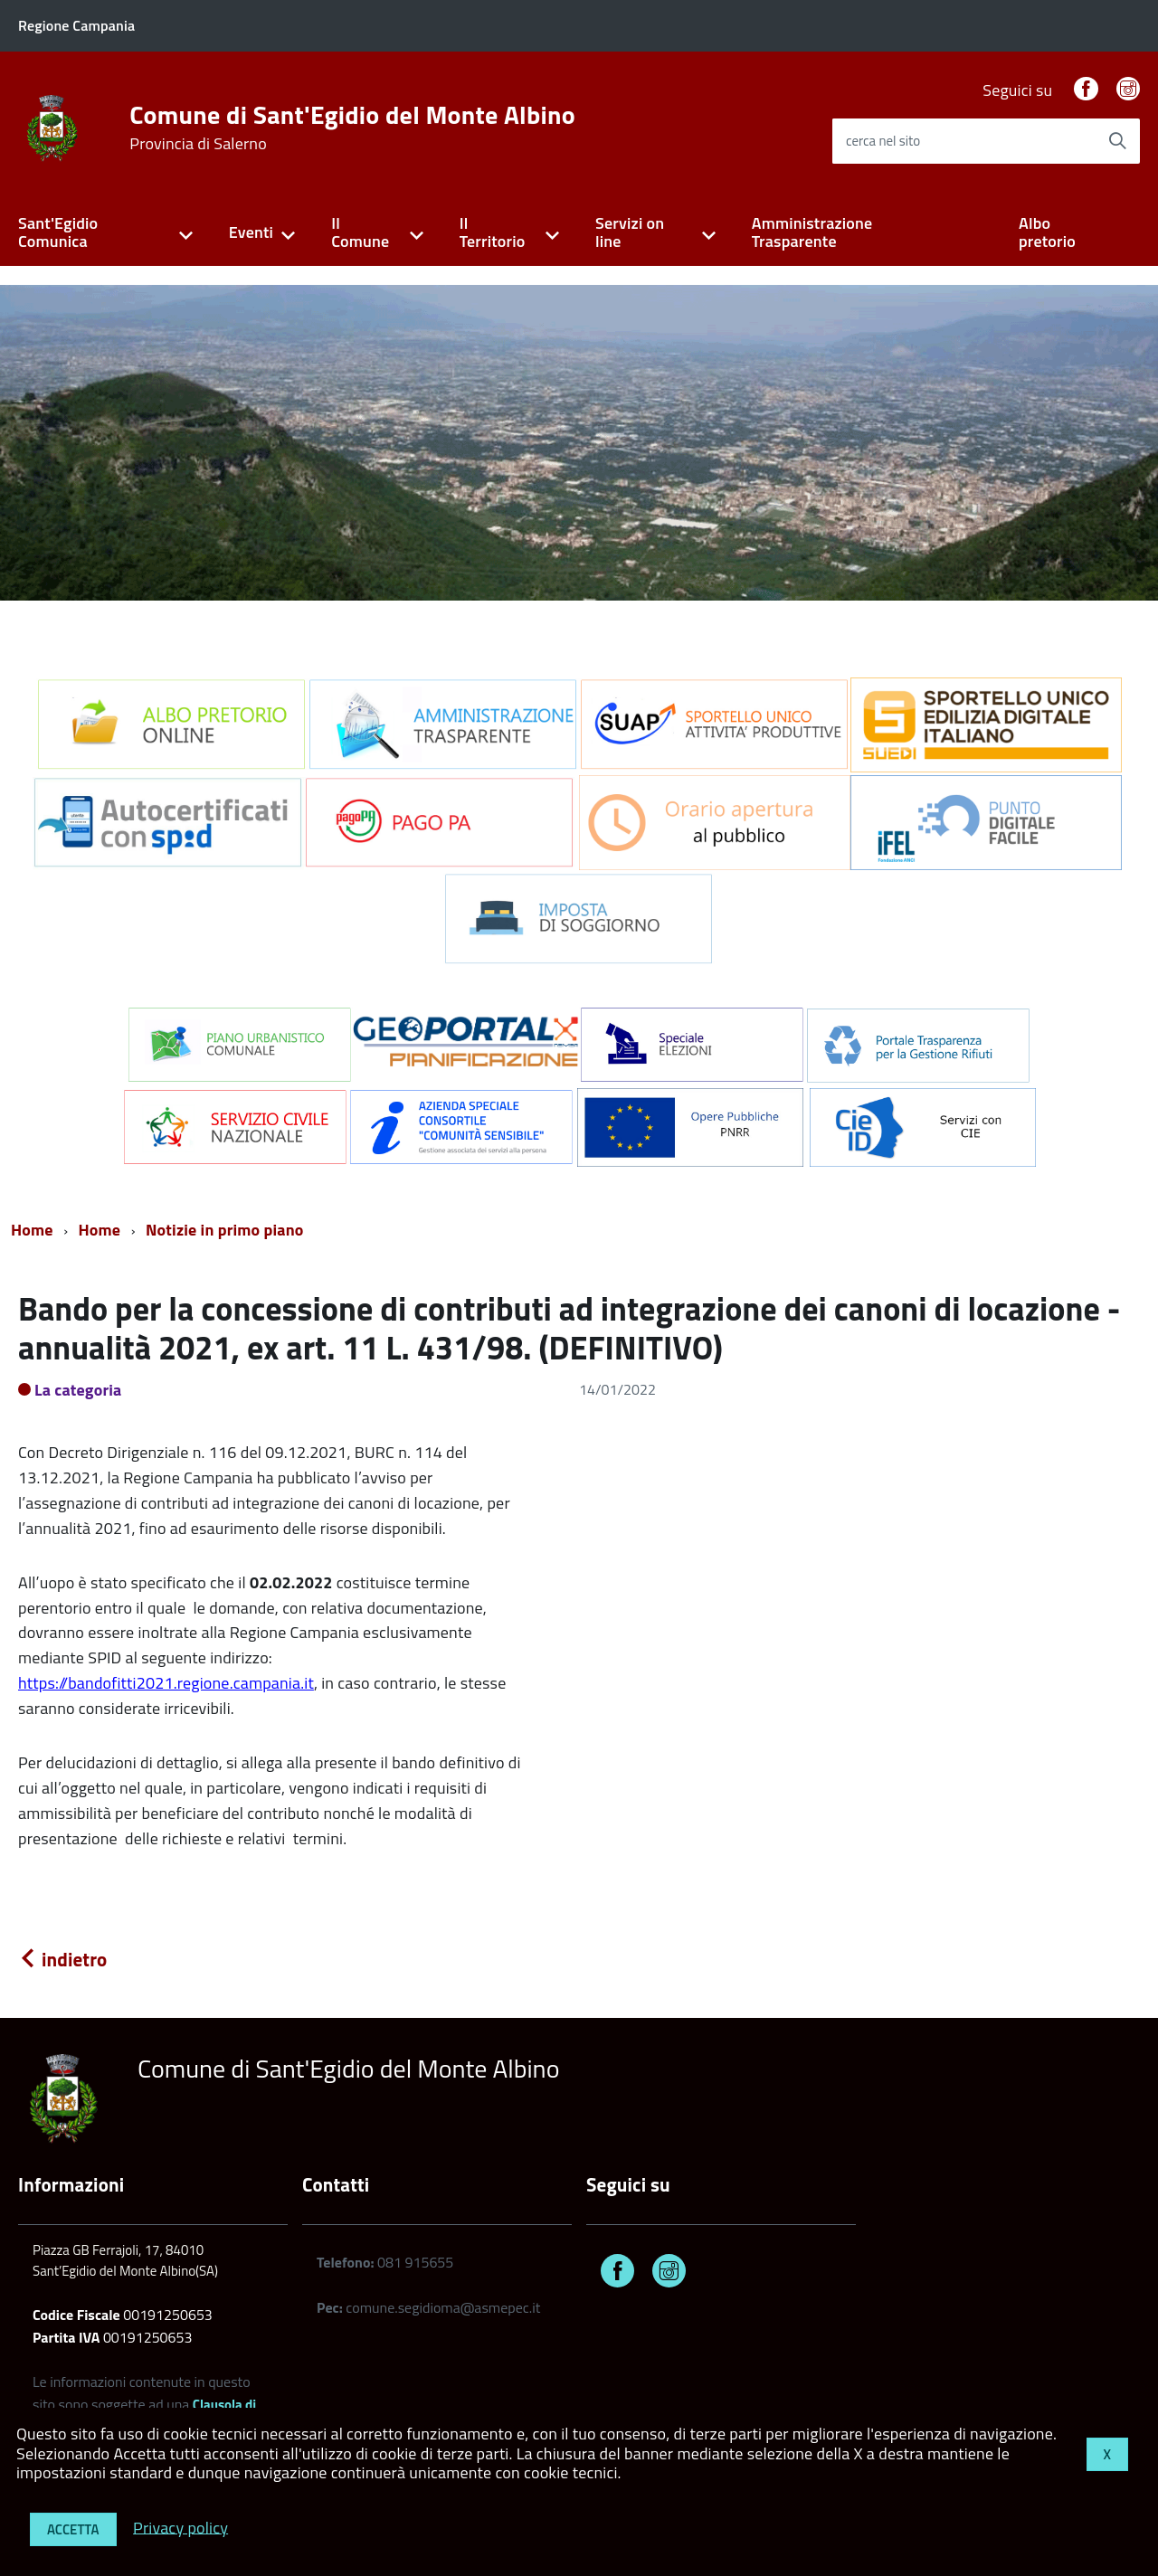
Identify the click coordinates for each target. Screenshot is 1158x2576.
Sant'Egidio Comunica (58, 232)
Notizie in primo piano (225, 1229)
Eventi (251, 232)
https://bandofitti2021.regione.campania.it (166, 1683)
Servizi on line (629, 232)
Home (32, 1229)
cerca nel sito (883, 140)
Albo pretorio (1047, 232)
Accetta (73, 2529)
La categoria (78, 1390)
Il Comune (360, 232)
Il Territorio (493, 232)
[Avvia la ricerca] (1117, 141)
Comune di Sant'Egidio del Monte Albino (352, 127)
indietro (62, 1959)
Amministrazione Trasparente (812, 232)
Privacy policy (180, 2526)
